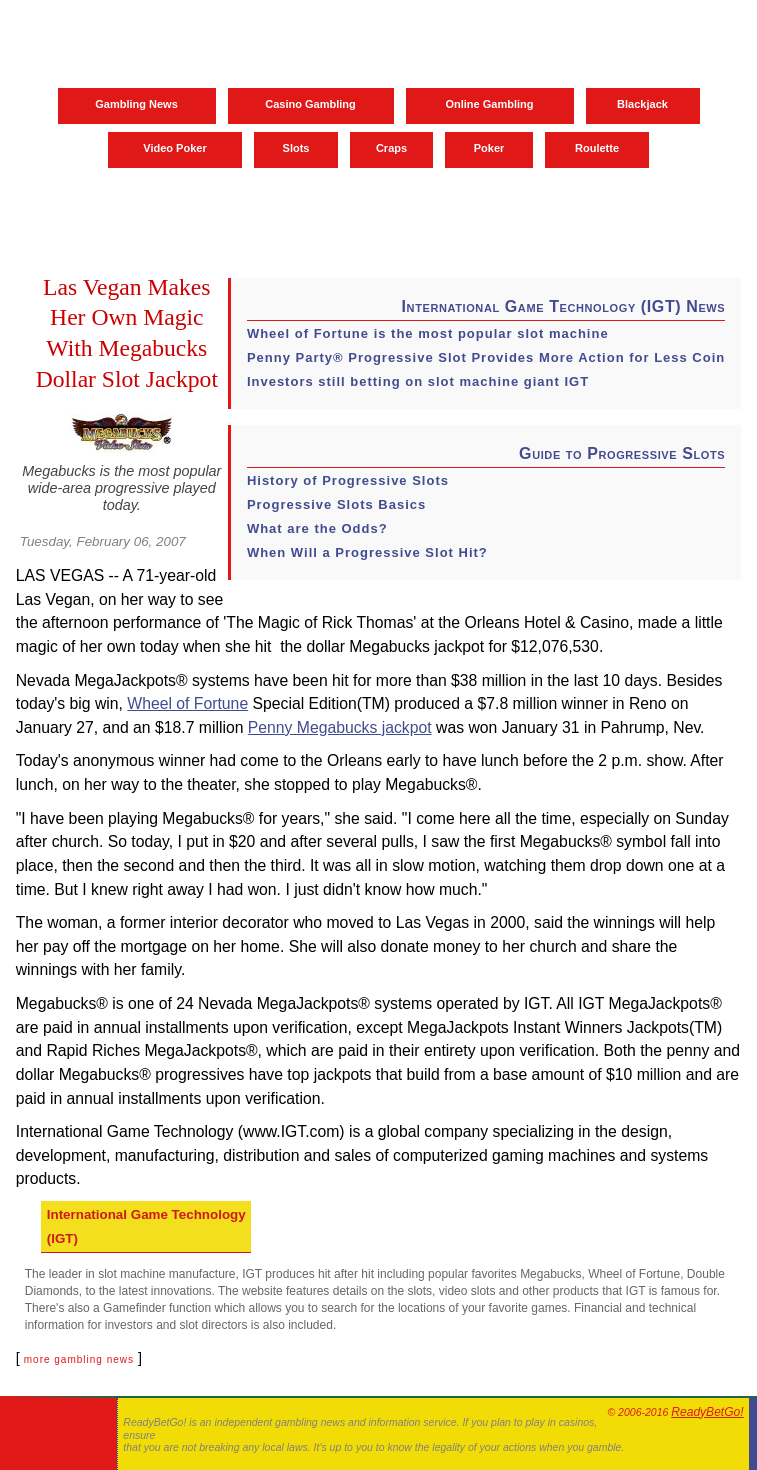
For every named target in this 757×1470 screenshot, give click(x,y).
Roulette (597, 148)
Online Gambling (489, 104)
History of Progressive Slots (348, 480)
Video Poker (174, 148)
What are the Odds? (317, 528)
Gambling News (136, 104)
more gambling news (79, 1359)
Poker (489, 148)
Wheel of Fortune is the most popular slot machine (428, 333)
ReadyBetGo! (707, 1412)
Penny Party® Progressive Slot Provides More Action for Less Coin (486, 357)
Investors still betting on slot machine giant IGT (418, 381)
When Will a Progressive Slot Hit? (367, 552)
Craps (391, 148)
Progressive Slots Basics (336, 504)
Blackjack (642, 104)
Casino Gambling (310, 104)
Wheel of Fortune (187, 703)
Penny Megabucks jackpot (340, 727)
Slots (296, 148)
